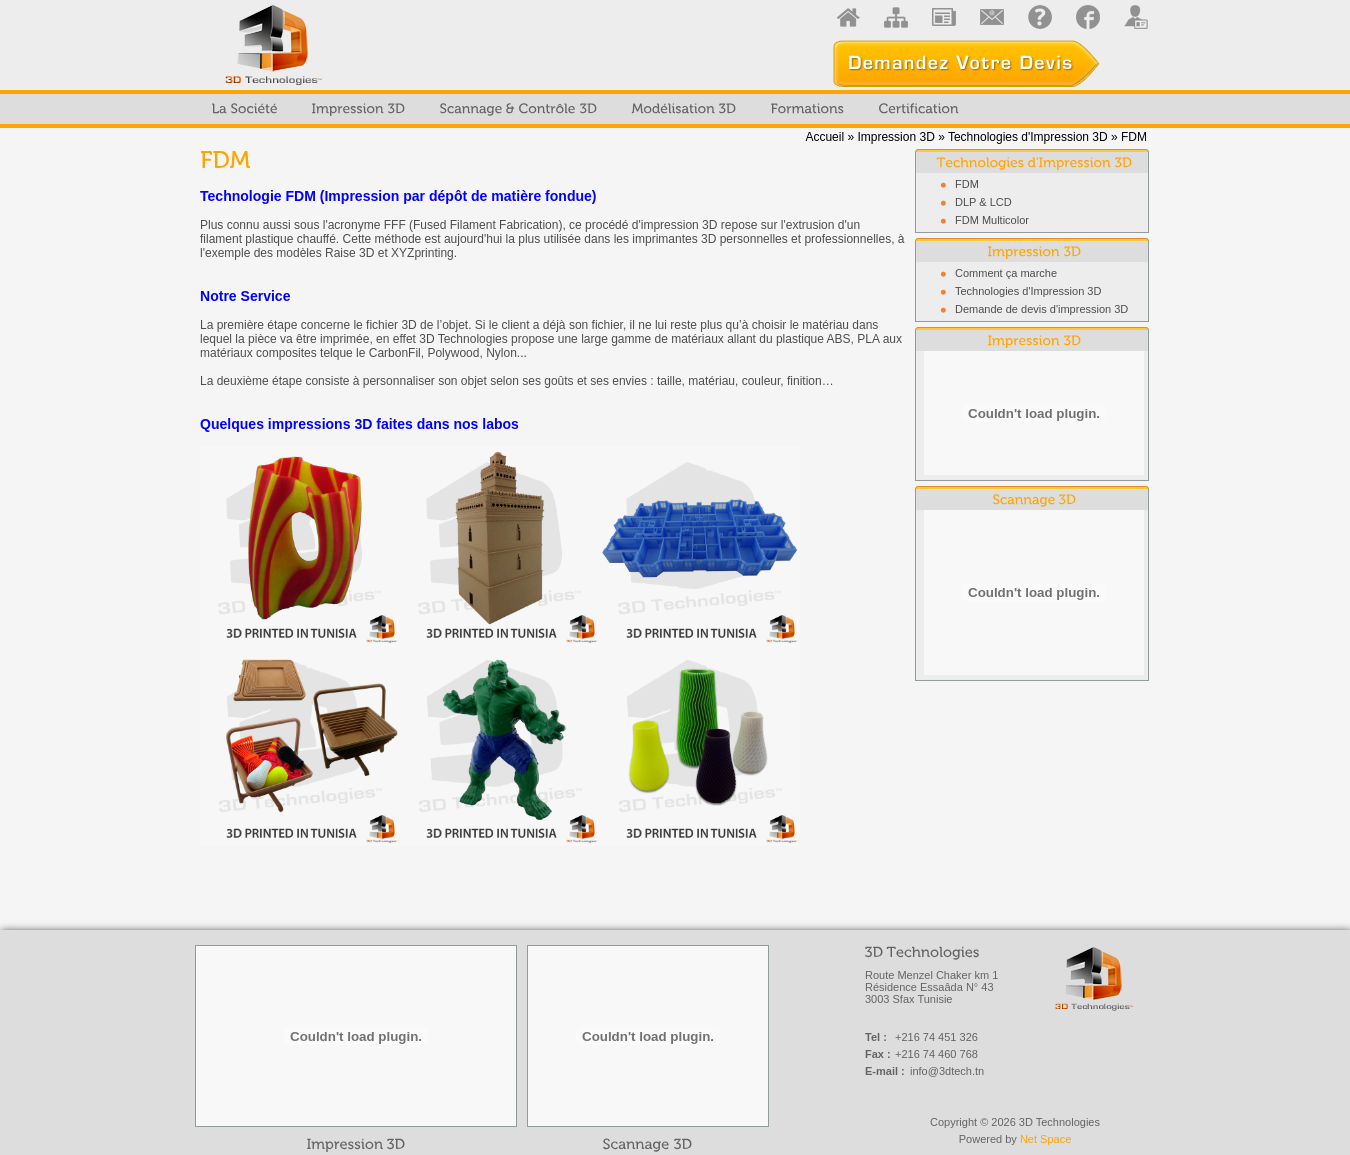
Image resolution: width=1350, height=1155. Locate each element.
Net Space (1045, 1139)
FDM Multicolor (992, 220)
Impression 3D (895, 137)
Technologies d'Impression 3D (1028, 137)
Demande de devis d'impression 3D (1041, 309)
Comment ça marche (1006, 273)
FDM (967, 184)
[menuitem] (245, 109)
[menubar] (585, 109)
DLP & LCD (983, 202)
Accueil (824, 137)
